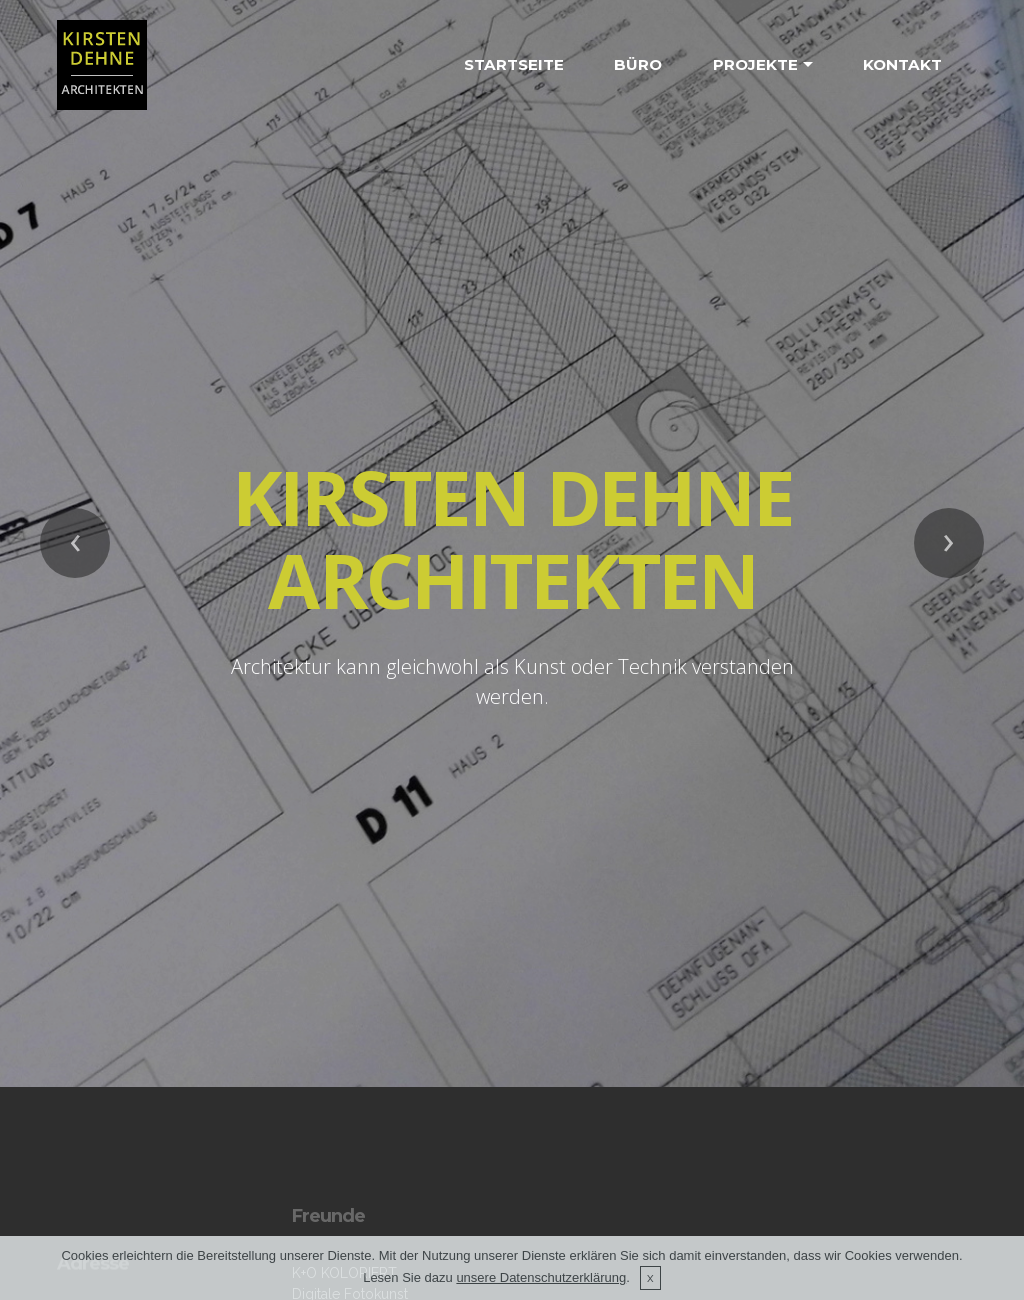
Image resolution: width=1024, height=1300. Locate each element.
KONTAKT (902, 64)
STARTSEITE (514, 64)
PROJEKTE (755, 64)
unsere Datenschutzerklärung (541, 1277)
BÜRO (638, 64)
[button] (75, 513)
